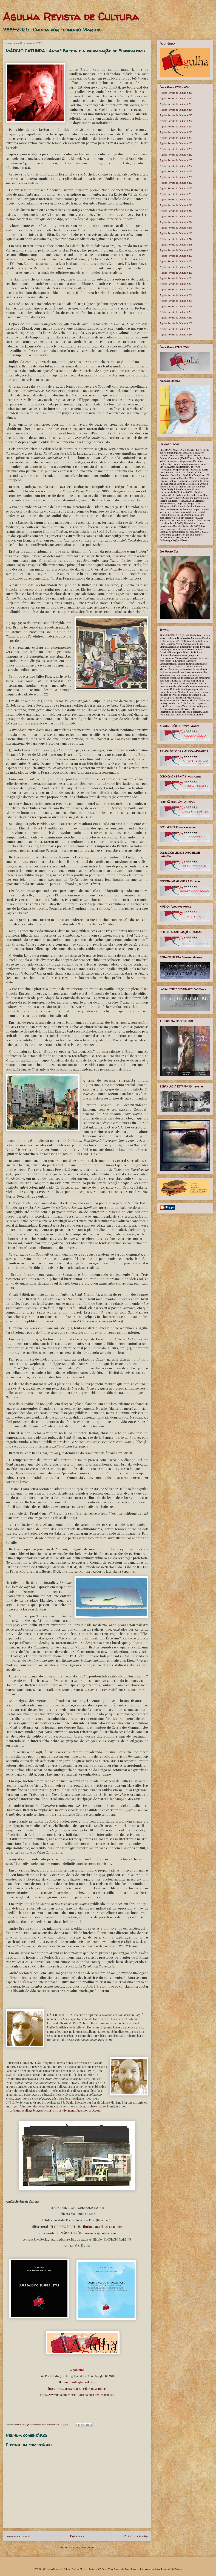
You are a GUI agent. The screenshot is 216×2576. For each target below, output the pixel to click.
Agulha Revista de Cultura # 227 (176, 126)
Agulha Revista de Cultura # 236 (176, 177)
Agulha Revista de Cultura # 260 (176, 312)
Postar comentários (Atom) (81, 2547)
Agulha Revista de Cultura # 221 (176, 93)
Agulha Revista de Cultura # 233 (176, 160)
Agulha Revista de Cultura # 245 (176, 227)
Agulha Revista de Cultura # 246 (176, 233)
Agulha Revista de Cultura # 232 (176, 154)
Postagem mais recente (18, 2535)
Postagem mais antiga (136, 2535)
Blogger (178, 2569)
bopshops (155, 2569)
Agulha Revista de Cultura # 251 (176, 261)
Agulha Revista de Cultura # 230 (176, 143)
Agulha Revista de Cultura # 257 (176, 295)
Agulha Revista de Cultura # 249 (176, 250)
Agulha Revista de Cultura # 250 (176, 256)
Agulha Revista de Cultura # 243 (176, 216)
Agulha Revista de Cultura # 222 (176, 98)
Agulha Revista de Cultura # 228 (176, 132)
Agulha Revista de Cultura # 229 (176, 138)
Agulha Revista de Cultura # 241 (176, 205)
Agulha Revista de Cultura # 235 (176, 171)
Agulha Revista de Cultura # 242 (176, 211)
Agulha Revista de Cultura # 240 (176, 199)
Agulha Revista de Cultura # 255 (176, 284)
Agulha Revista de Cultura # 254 (176, 278)
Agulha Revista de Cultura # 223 (176, 104)
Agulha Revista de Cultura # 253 (176, 272)
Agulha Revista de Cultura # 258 (176, 301)
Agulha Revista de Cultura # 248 (176, 244)
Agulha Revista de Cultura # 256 (176, 289)
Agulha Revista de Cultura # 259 (176, 306)
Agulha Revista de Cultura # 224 (176, 110)
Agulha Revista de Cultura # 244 (176, 222)
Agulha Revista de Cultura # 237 (176, 183)
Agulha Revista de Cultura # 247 (176, 239)
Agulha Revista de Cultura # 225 (176, 115)
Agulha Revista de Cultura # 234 (176, 166)
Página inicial (77, 2535)
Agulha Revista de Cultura (71, 16)
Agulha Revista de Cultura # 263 (176, 329)
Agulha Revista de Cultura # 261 (176, 317)
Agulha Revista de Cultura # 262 (176, 323)
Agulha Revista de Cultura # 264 (176, 334)
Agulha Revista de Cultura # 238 (176, 188)
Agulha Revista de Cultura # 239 (176, 194)
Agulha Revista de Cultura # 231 (176, 149)
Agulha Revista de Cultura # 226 (176, 121)
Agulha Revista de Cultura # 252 (176, 267)
